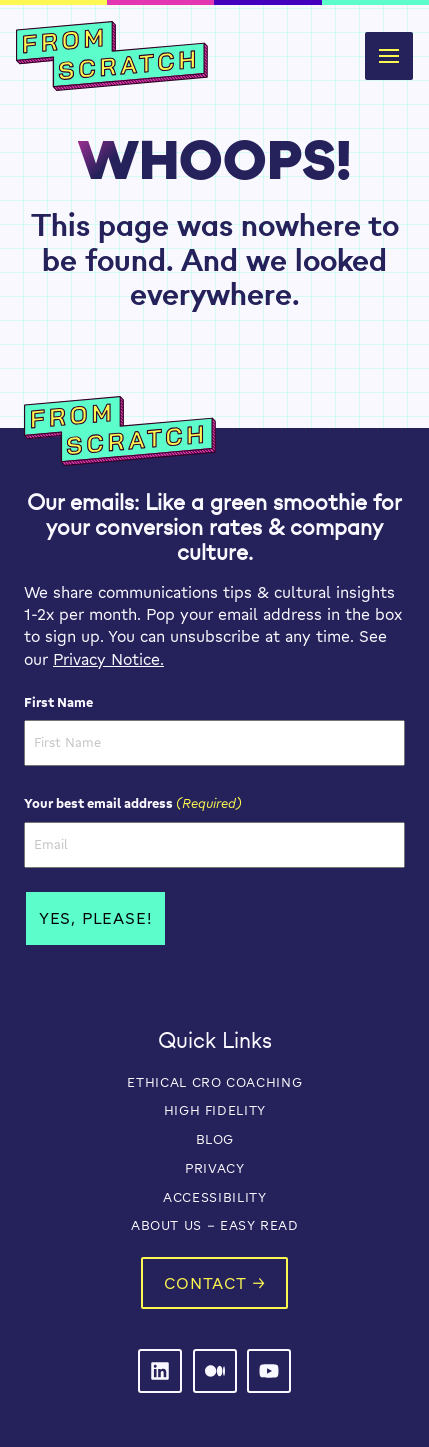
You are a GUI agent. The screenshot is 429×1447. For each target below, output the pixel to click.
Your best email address (133, 803)
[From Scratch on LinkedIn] (160, 1371)
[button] (389, 56)
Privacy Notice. (108, 659)
